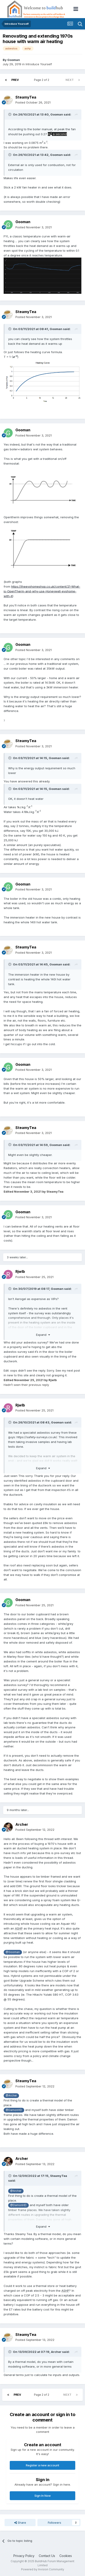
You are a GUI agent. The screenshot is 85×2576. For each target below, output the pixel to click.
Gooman (13, 60)
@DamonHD (14, 2110)
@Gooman (13, 1952)
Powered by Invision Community (42, 2569)
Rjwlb (20, 1271)
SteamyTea (25, 97)
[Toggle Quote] (10, 114)
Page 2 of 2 (42, 80)
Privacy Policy (23, 2556)
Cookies (65, 2556)
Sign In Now (42, 2495)
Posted (33, 102)
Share (20, 2522)
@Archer (11, 2095)
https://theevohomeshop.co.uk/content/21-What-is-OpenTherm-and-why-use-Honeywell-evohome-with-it (42, 591)
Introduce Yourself (39, 64)
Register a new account (42, 2465)
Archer (21, 1824)
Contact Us (47, 2556)
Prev (15, 80)
